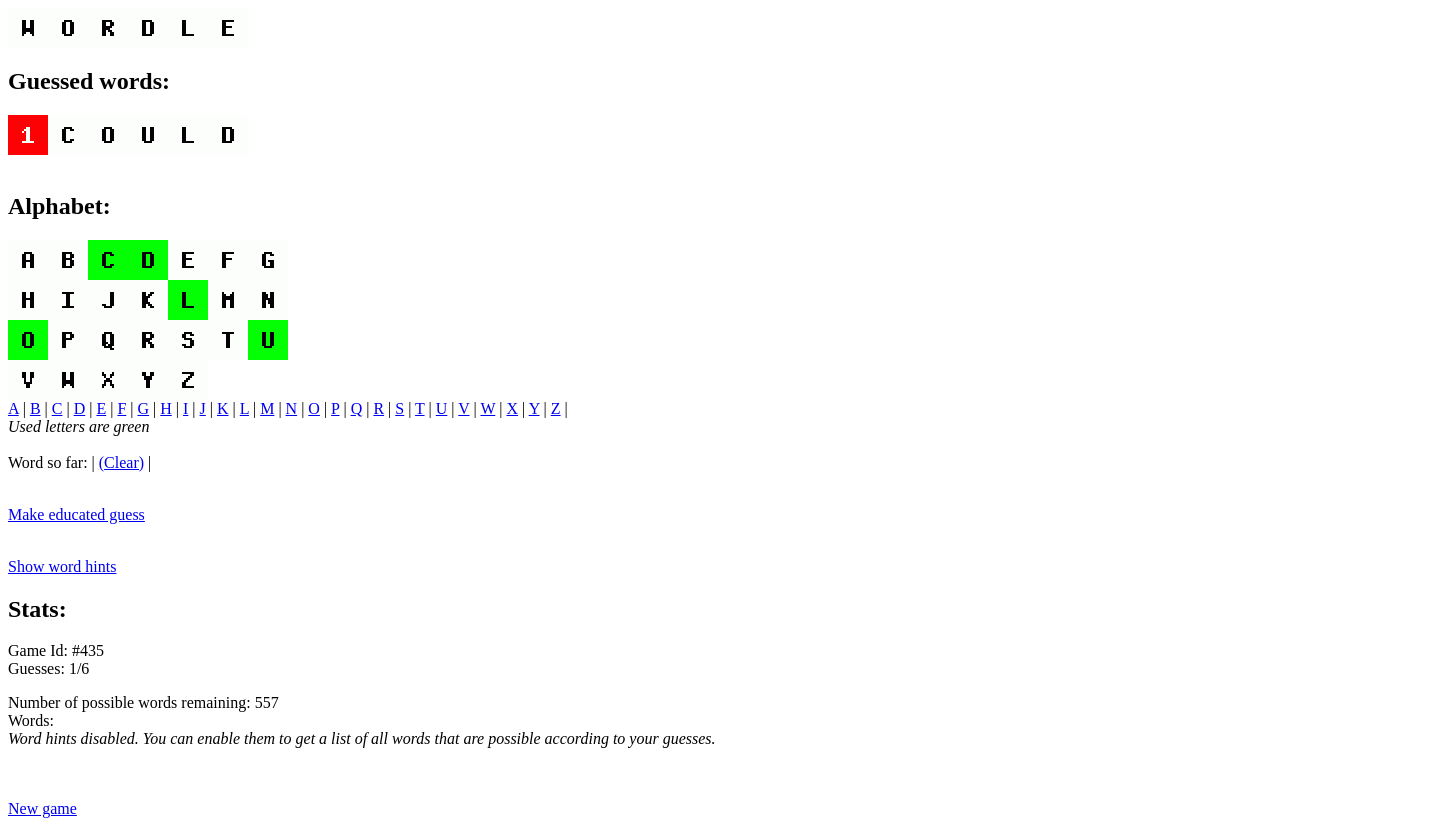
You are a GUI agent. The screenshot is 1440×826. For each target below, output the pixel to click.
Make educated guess (76, 514)
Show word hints (62, 566)
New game (42, 808)
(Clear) (121, 462)
